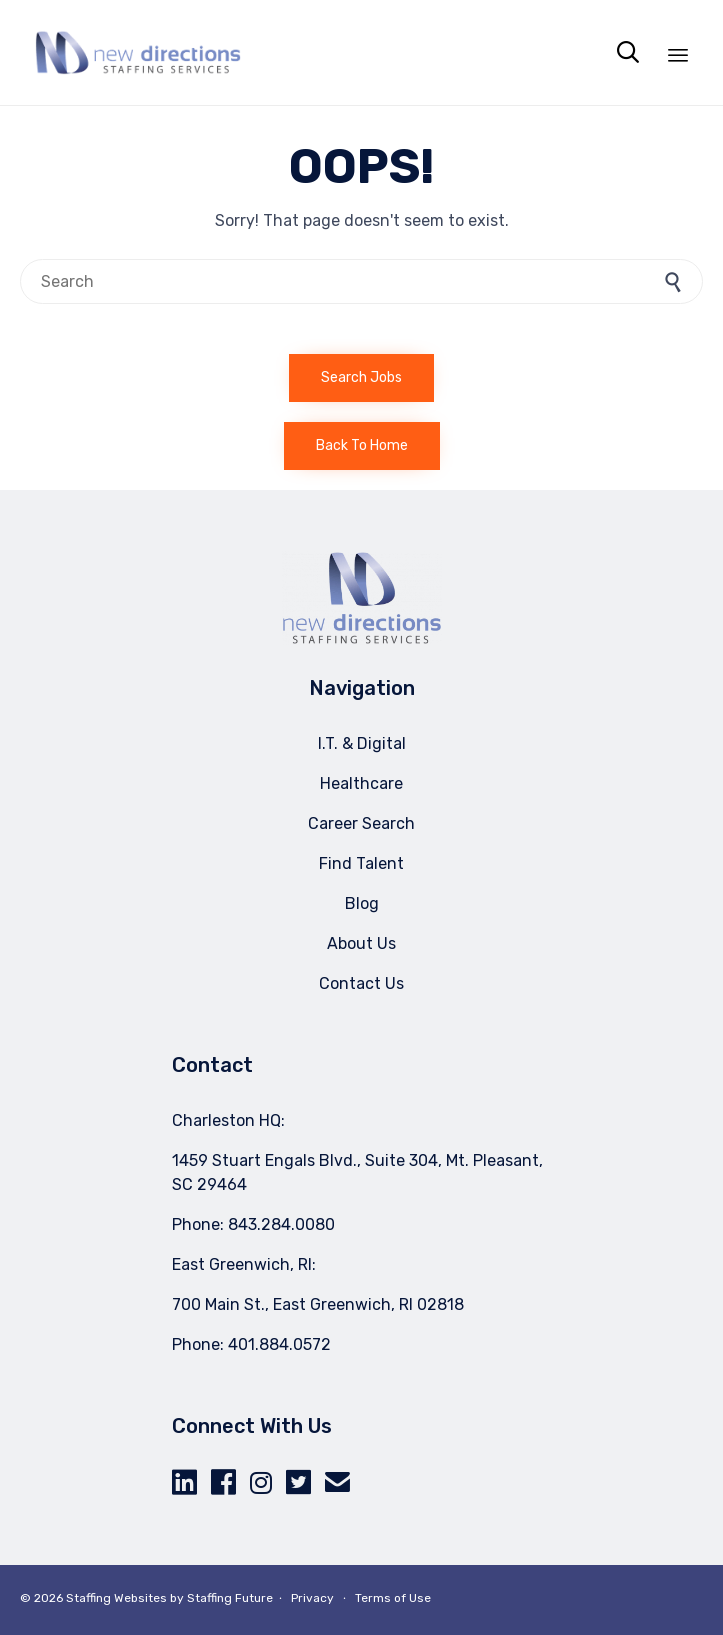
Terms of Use (393, 1598)
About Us (361, 943)
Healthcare (361, 783)
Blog (362, 903)
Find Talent (361, 863)
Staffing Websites (116, 1598)
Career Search (361, 823)
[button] (361, 378)
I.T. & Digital (362, 743)
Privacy (312, 1598)
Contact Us (361, 983)
